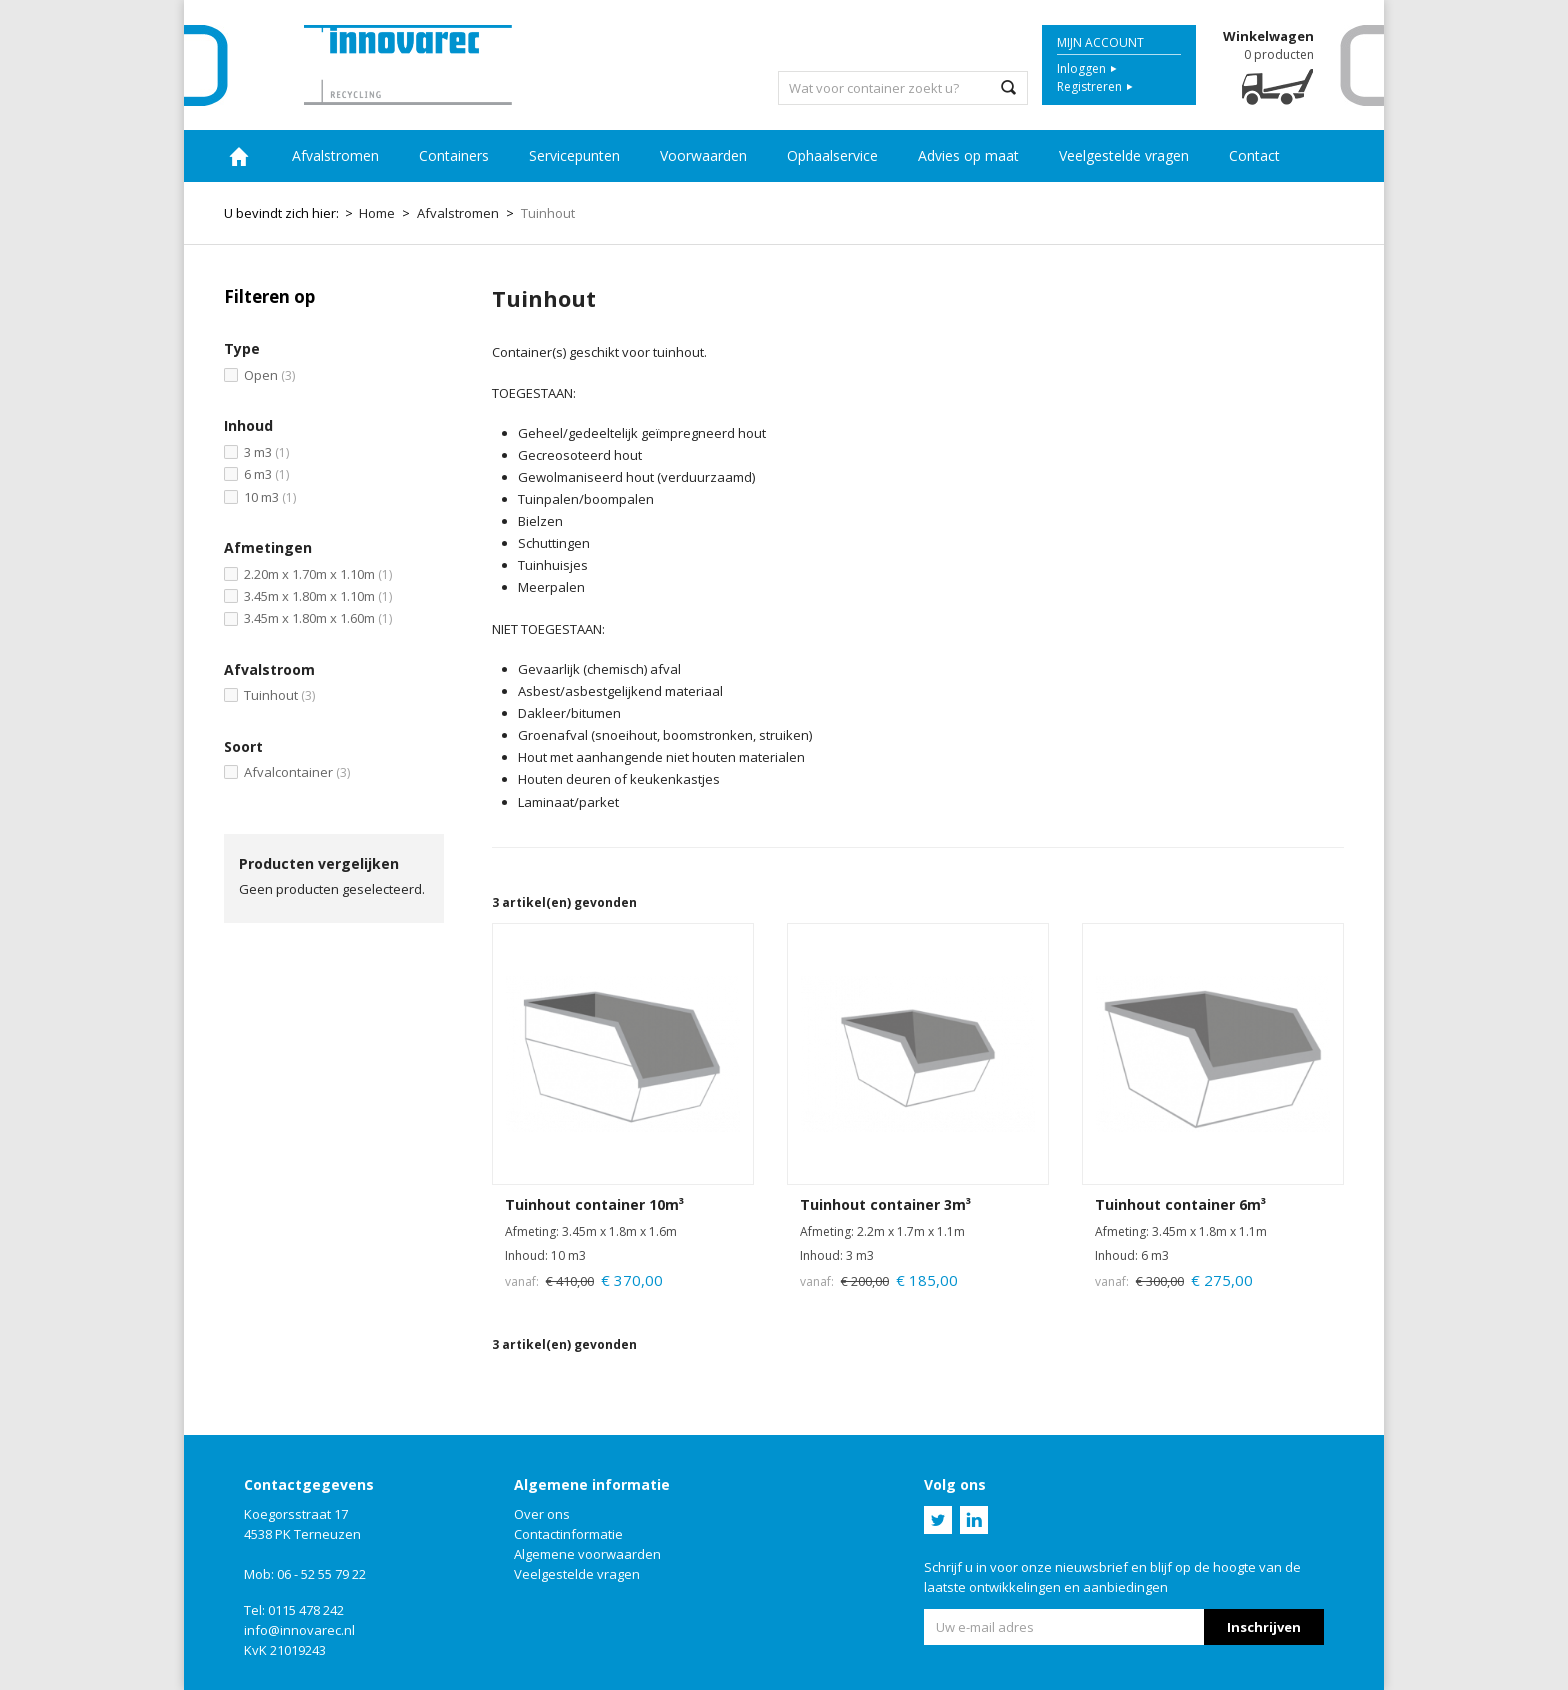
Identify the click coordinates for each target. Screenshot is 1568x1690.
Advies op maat (968, 155)
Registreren (1089, 86)
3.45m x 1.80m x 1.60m (318, 618)
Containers (454, 155)
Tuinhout (279, 695)
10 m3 (270, 497)
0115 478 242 (306, 1610)
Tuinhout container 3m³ (885, 1204)
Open (269, 375)
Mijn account (1100, 42)
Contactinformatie (568, 1534)
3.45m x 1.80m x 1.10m (318, 596)
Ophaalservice (832, 155)
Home (239, 156)
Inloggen (1081, 68)
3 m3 (266, 452)
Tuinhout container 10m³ (594, 1204)
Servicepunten (574, 155)
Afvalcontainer (297, 772)
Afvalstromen (335, 155)
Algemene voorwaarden (587, 1554)
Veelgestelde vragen (1124, 155)
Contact (1254, 155)
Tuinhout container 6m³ (1180, 1204)
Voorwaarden (703, 155)
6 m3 (266, 474)
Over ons (542, 1514)
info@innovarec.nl (299, 1630)
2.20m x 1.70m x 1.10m (318, 574)
